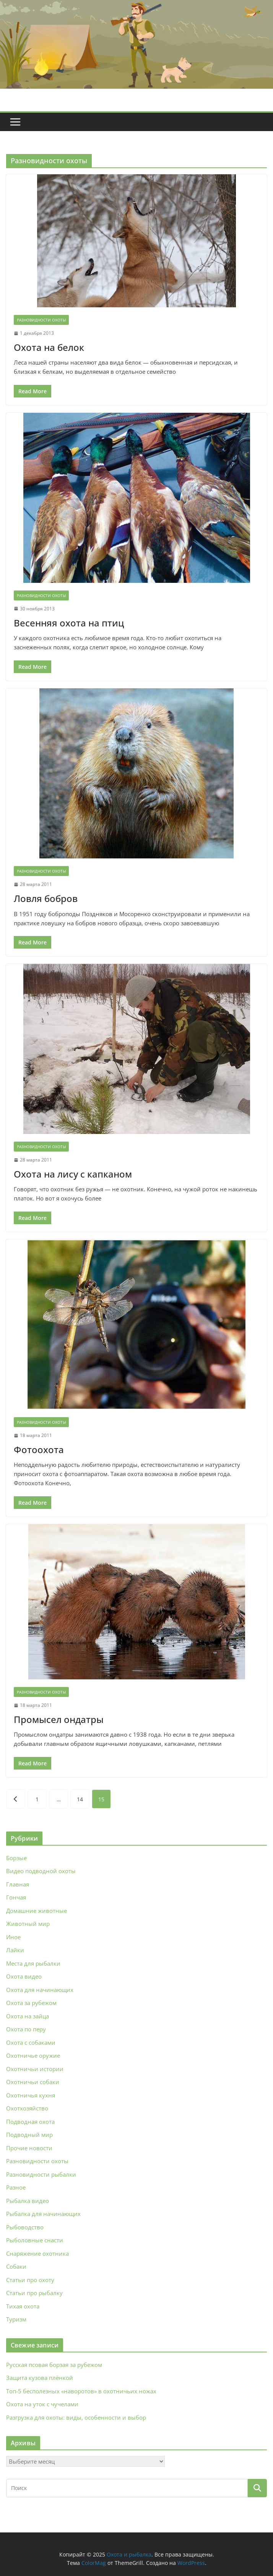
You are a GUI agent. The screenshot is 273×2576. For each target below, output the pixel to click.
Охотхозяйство (27, 2108)
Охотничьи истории (34, 2069)
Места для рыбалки (33, 1963)
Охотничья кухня (30, 2095)
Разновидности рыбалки (41, 2174)
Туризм (16, 2319)
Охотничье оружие (33, 2055)
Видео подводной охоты (41, 1871)
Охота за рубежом (31, 2003)
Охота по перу (26, 2029)
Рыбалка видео (27, 2201)
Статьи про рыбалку (34, 2293)
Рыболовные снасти (34, 2240)
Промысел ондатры (59, 1719)
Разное (16, 2187)
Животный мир (28, 1923)
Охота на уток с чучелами (42, 2404)
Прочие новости (29, 2148)
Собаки (16, 2266)
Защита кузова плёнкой (39, 2377)
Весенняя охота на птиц (69, 622)
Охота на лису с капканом (73, 1174)
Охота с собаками (30, 2042)
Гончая (16, 1897)
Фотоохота (39, 1449)
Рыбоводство (25, 2227)
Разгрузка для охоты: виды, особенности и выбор (76, 2417)
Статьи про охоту (30, 2280)
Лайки (15, 1950)
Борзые (16, 1858)
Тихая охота (22, 2306)
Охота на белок (49, 347)
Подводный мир (29, 2134)
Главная (17, 1884)
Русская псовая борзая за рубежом (54, 2364)
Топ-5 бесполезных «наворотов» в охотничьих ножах (81, 2391)
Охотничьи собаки (32, 2082)
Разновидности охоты (41, 320)
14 (80, 1799)
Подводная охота (30, 2121)
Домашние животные (36, 1910)
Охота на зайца (27, 2016)
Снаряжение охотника (37, 2253)
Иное (13, 1937)
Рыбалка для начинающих (43, 2214)
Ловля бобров (46, 898)
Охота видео (24, 1976)
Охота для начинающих (39, 1990)
